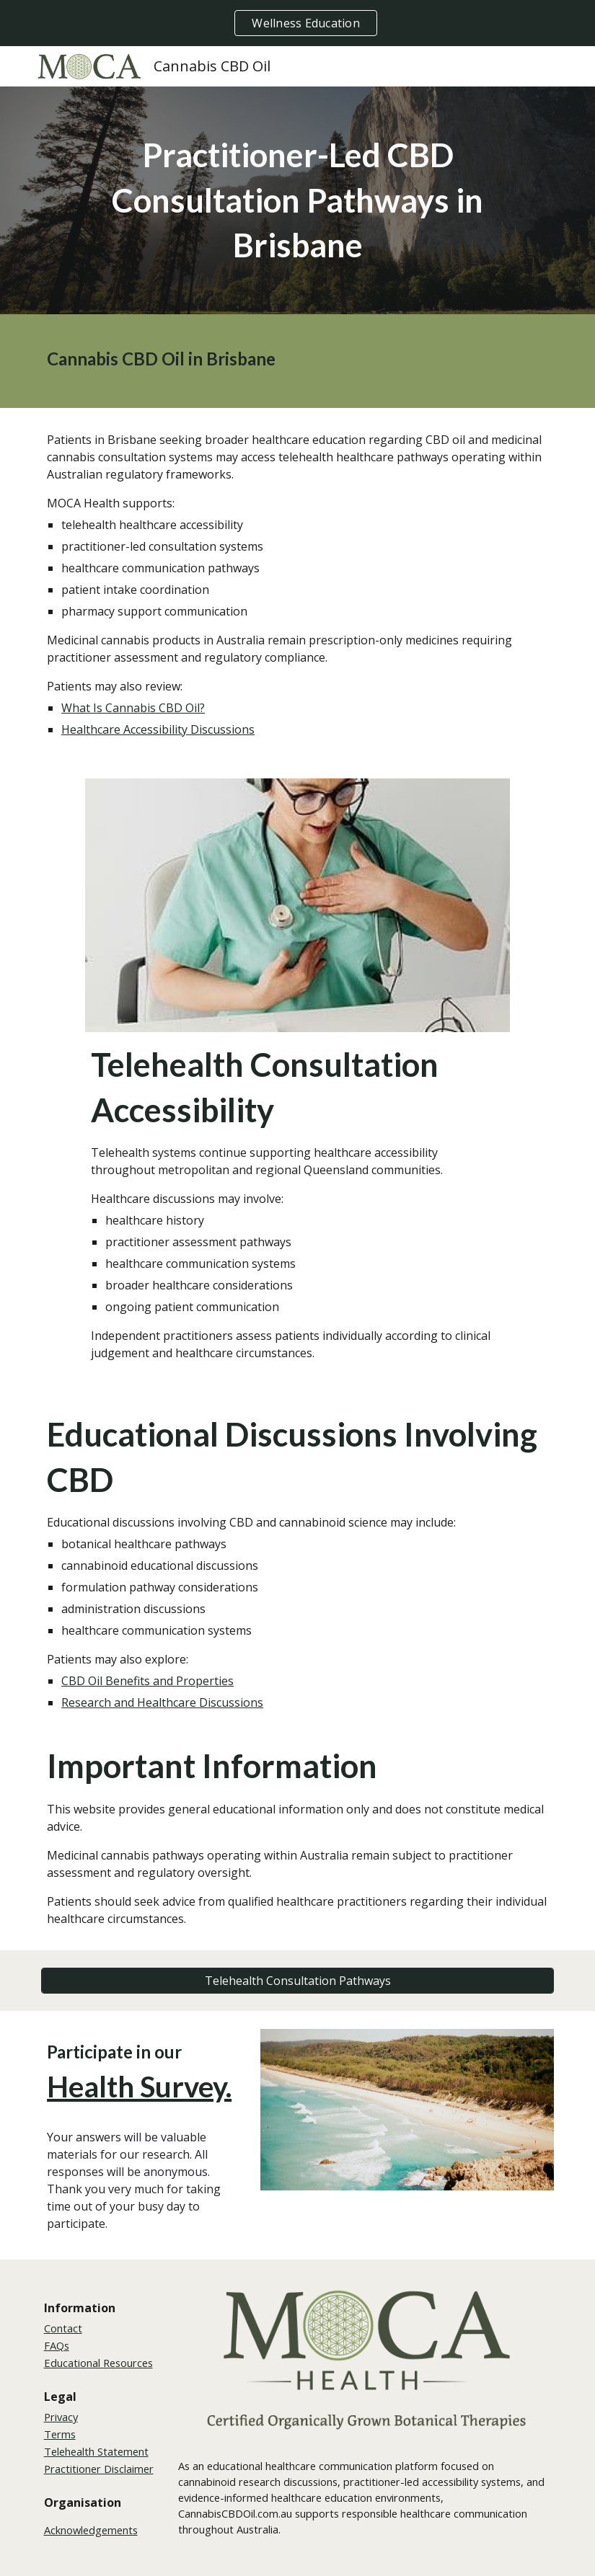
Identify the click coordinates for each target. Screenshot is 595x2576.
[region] (297, 23)
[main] (297, 200)
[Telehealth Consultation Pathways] (297, 1980)
